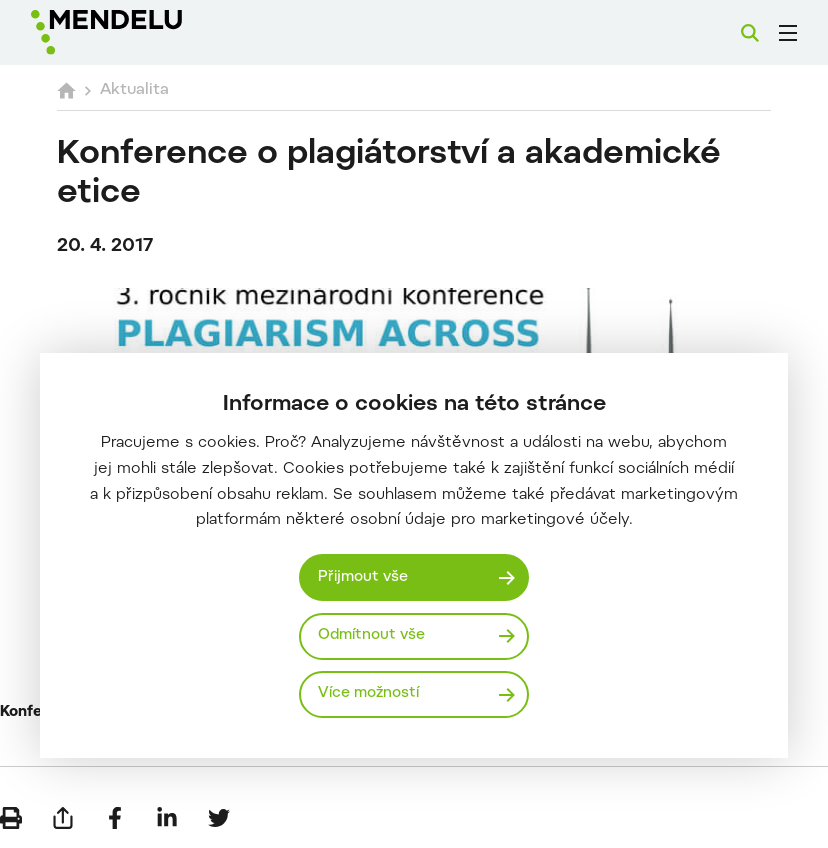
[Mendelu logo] (137, 32)
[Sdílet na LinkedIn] (167, 818)
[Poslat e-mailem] (63, 818)
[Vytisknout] (11, 818)
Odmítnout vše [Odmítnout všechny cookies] (371, 635)
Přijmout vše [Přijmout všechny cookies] (363, 577)
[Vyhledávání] (750, 33)
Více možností (368, 693)
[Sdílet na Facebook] (115, 818)
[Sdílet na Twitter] (219, 818)
